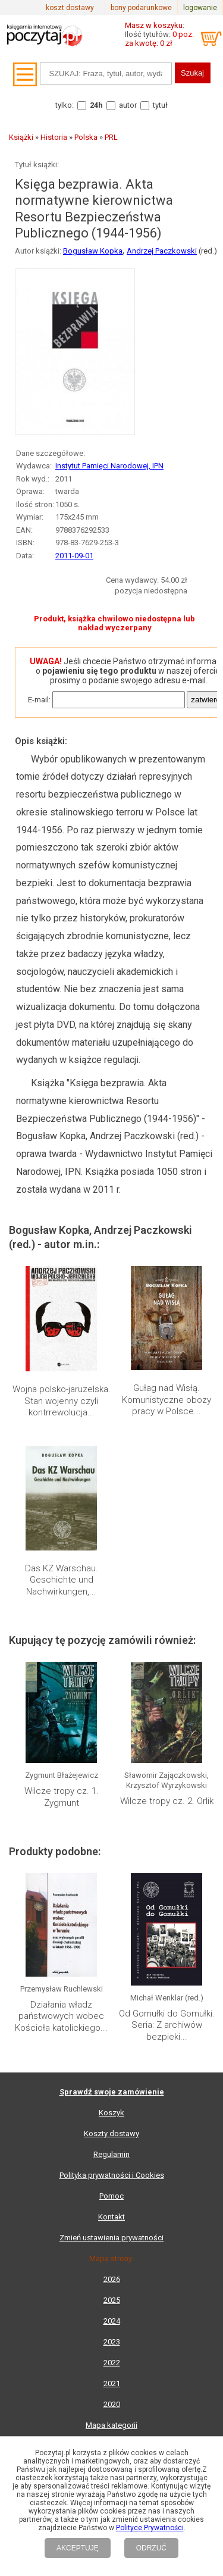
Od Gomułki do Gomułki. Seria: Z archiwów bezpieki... (167, 2025)
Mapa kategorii (111, 2425)
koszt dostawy (70, 8)
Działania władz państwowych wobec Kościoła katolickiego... (61, 2016)
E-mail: (39, 699)
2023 (111, 2341)
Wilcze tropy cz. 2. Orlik (166, 1801)
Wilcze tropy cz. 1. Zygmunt (61, 1797)
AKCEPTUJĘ (77, 2548)
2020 (111, 2404)
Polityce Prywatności (150, 2528)
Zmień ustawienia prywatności (111, 2237)
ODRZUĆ (151, 2548)
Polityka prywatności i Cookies (111, 2175)
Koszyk (111, 2112)
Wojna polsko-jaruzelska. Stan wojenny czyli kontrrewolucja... (61, 1401)
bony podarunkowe (141, 8)
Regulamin (111, 2154)
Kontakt (111, 2216)
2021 (111, 2383)
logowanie (200, 8)
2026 (111, 2279)
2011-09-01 (74, 555)
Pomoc (111, 2196)
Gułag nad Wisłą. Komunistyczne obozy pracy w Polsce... (166, 1400)
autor (128, 105)
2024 (111, 2320)
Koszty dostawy (111, 2133)
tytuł (160, 105)
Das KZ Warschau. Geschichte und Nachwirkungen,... (61, 1580)
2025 (111, 2300)
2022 (111, 2362)
